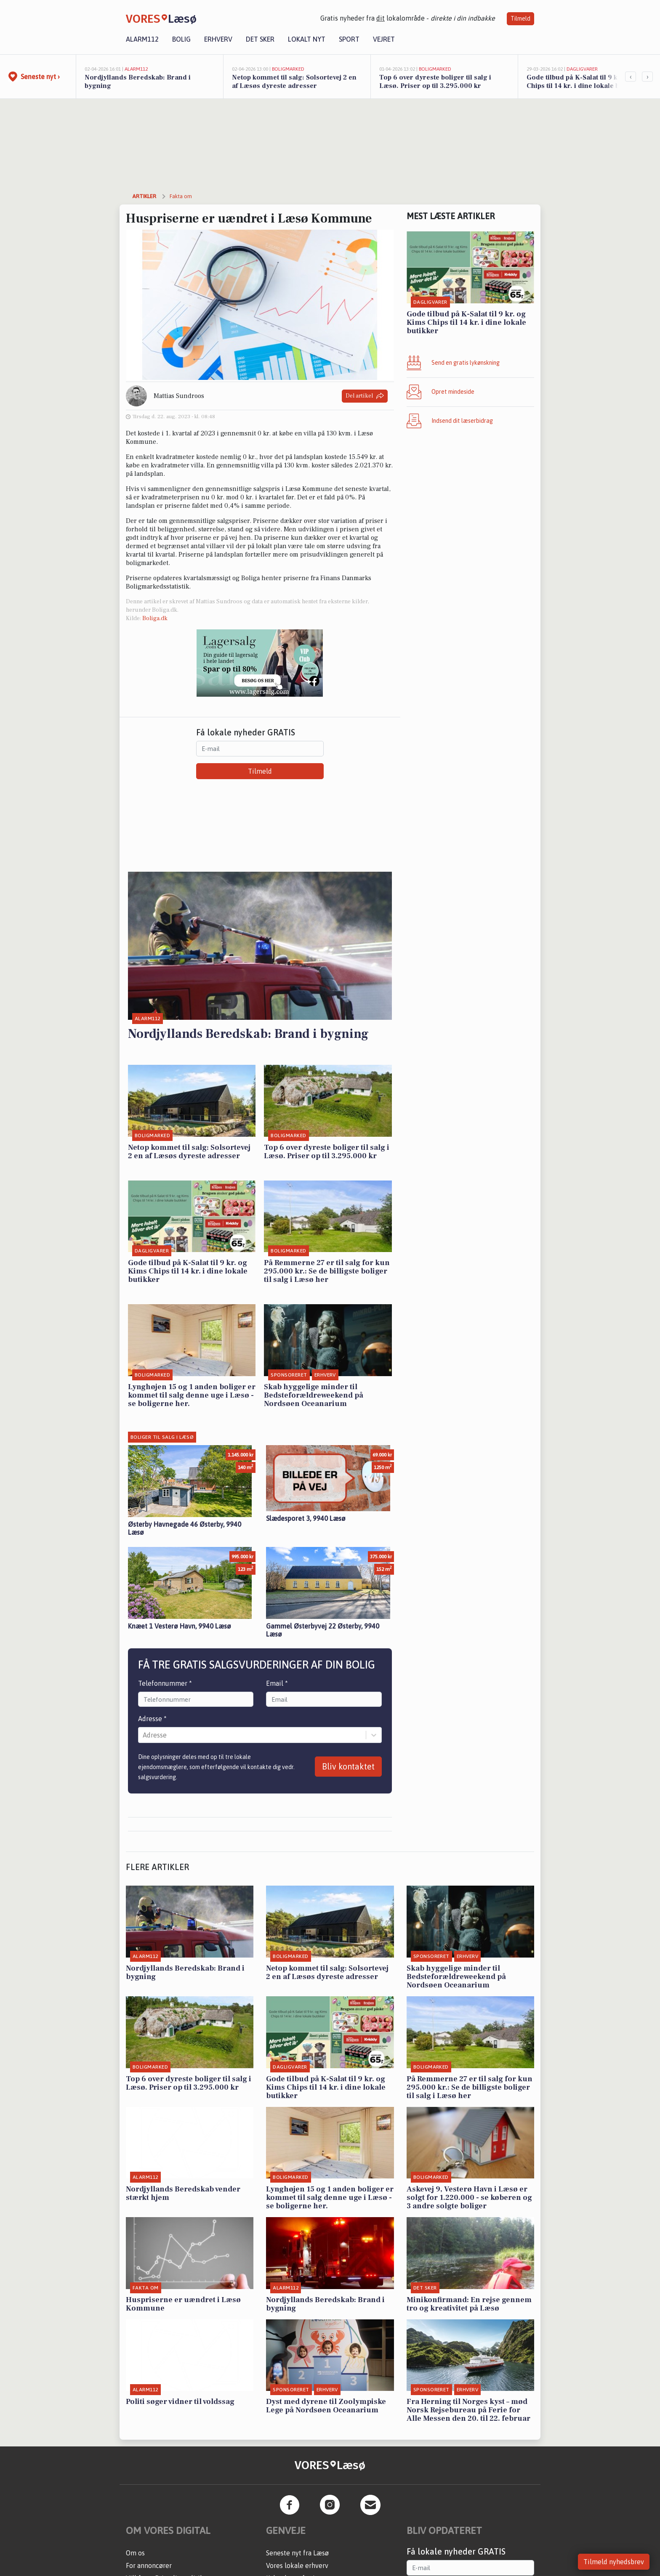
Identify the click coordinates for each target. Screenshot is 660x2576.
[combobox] (143, 1735)
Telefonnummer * (165, 1683)
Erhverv (218, 39)
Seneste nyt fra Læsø (297, 2553)
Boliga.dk (155, 618)
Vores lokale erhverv (297, 2565)
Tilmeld (520, 18)
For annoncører (149, 2565)
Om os (135, 2553)
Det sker (260, 39)
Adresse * (152, 1718)
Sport (349, 39)
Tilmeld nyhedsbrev (613, 2561)
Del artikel (365, 396)
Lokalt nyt (306, 39)
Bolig (181, 39)
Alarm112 (142, 39)
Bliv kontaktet (348, 1766)
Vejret (384, 39)
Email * (277, 1683)
